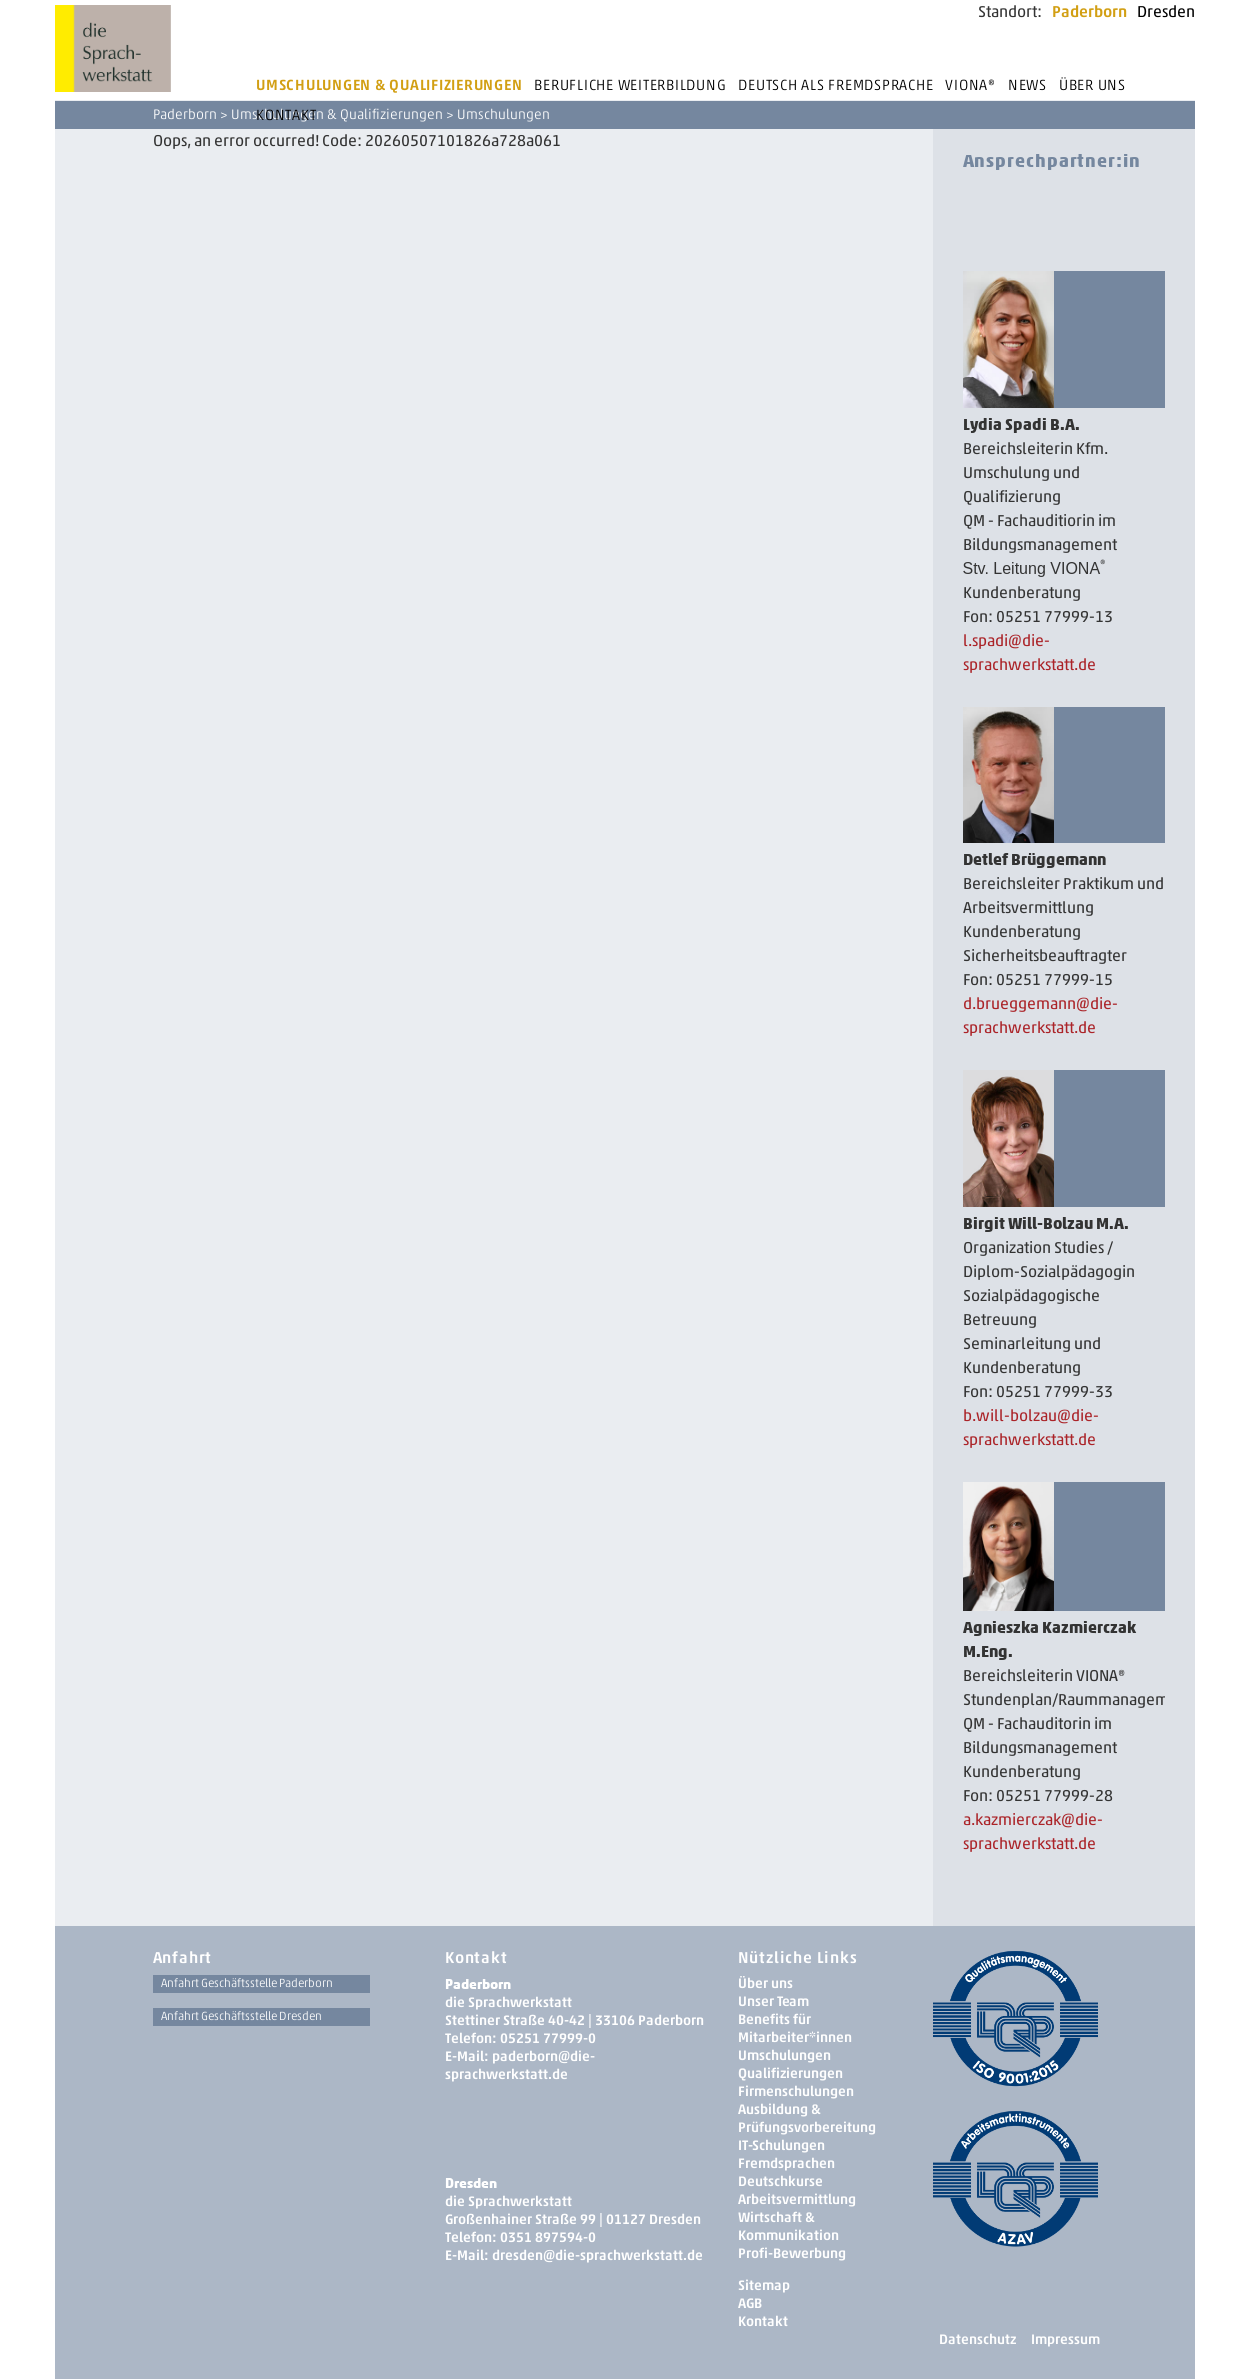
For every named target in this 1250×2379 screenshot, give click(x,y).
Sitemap (764, 2285)
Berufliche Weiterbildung (630, 85)
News (1027, 85)
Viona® (970, 85)
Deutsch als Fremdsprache (835, 85)
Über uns (1092, 85)
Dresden (1166, 11)
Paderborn (1089, 11)
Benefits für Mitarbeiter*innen (795, 2028)
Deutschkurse (780, 2181)
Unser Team (773, 2001)
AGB (750, 2303)
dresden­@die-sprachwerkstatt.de (597, 2255)
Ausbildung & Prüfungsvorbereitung (807, 2118)
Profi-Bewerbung (792, 2253)
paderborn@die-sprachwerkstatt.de (520, 2065)
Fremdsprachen (786, 2163)
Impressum (1065, 2339)
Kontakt (286, 115)
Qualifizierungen (790, 2073)
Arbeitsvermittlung (797, 2199)
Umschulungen (784, 2055)
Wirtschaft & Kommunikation (788, 2226)
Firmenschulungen (796, 2091)
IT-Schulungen (781, 2145)
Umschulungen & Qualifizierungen (389, 85)
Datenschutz (977, 2339)
